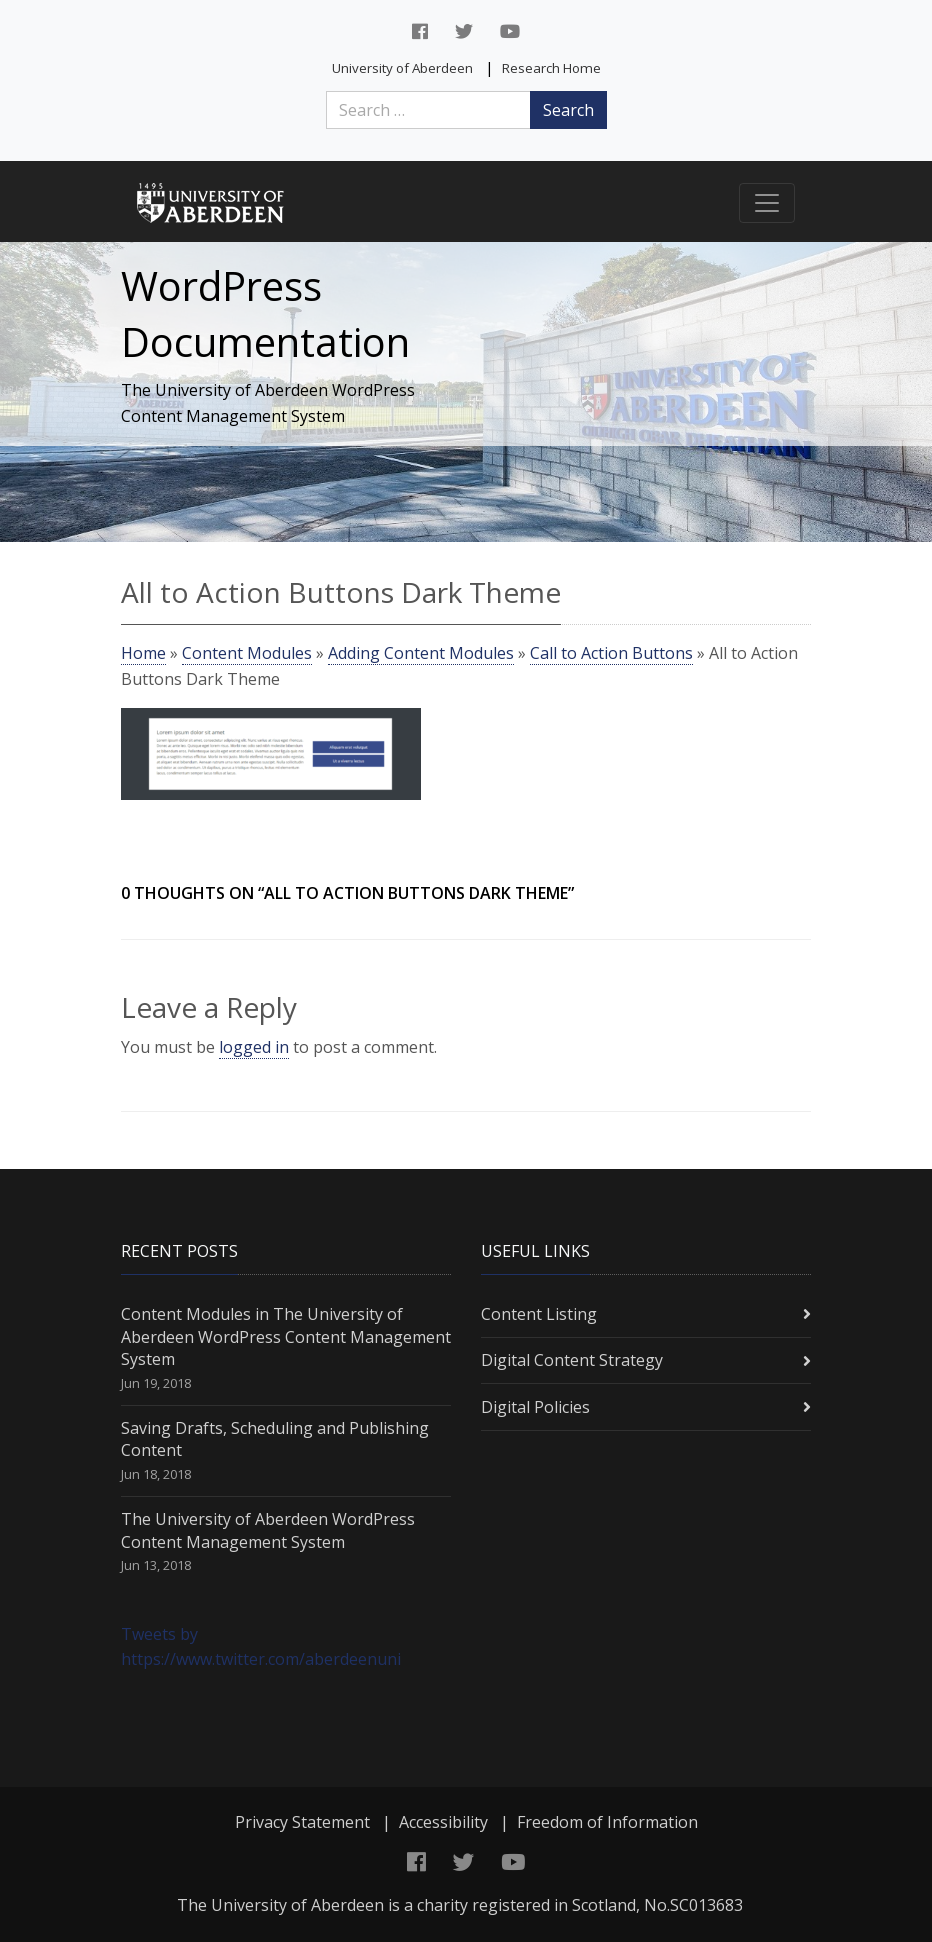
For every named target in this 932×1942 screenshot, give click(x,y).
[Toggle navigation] (767, 203)
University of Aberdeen (402, 68)
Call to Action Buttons (611, 653)
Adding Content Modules (421, 653)
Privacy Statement (302, 1822)
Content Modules (247, 653)
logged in (254, 1047)
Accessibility (443, 1822)
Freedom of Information (607, 1822)
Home (143, 653)
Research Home (551, 68)
